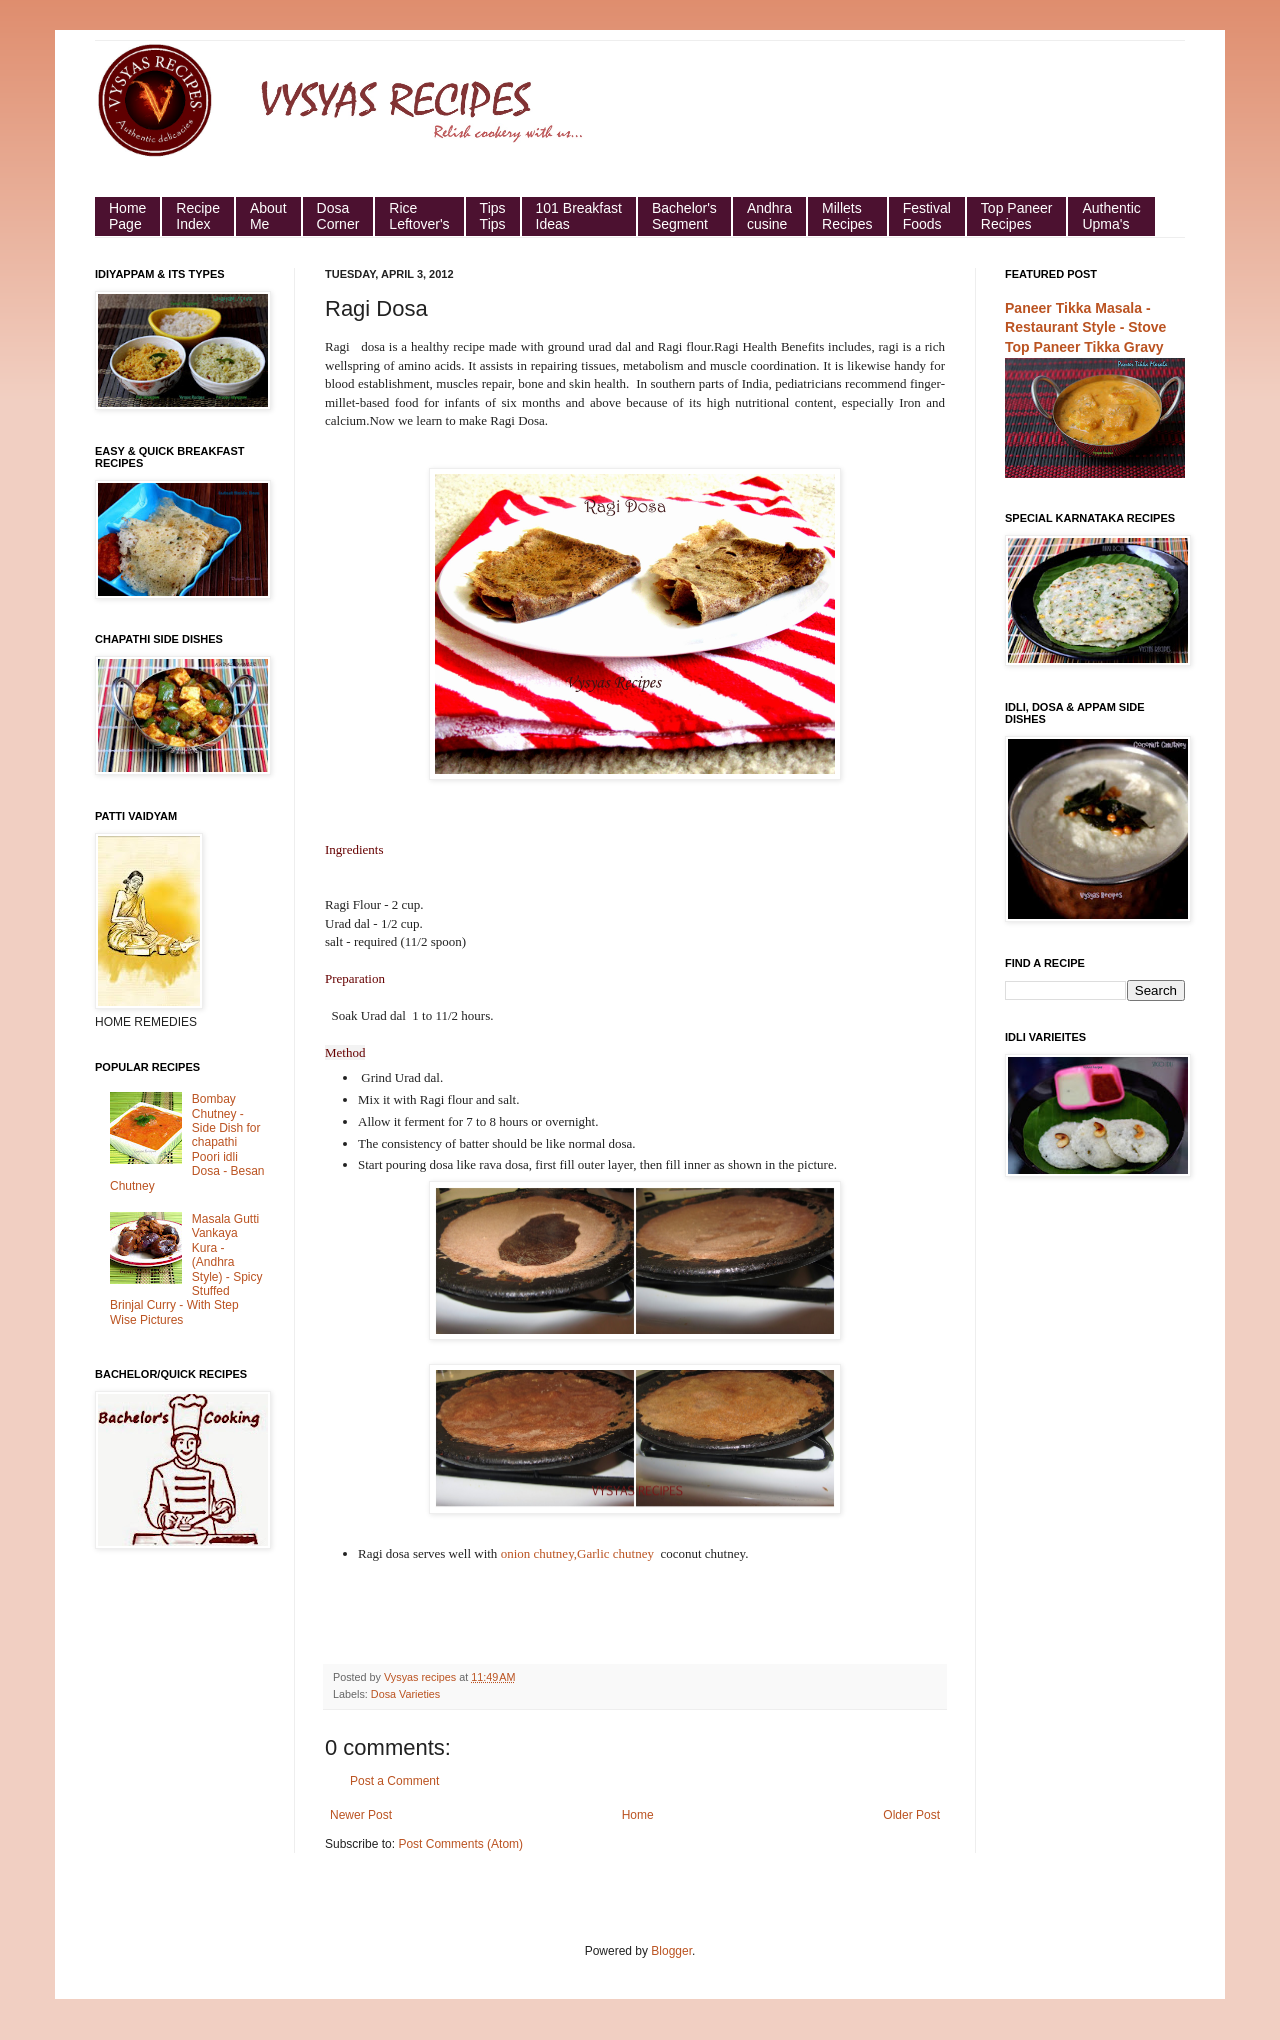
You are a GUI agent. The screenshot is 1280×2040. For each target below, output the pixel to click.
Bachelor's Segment (684, 216)
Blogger (671, 1951)
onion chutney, (539, 1553)
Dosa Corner (338, 216)
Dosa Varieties (405, 1694)
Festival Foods (927, 216)
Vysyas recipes (421, 1677)
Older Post (911, 1815)
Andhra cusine (769, 216)
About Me (268, 216)
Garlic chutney (617, 1553)
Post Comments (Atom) (460, 1844)
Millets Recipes (847, 216)
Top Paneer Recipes (1017, 216)
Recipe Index (198, 216)
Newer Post (361, 1815)
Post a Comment (394, 1781)
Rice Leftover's (419, 216)
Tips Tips (493, 216)
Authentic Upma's (1111, 216)
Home (638, 1815)
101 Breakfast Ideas (579, 216)
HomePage (127, 216)
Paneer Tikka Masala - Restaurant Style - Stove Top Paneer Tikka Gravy (1085, 327)
